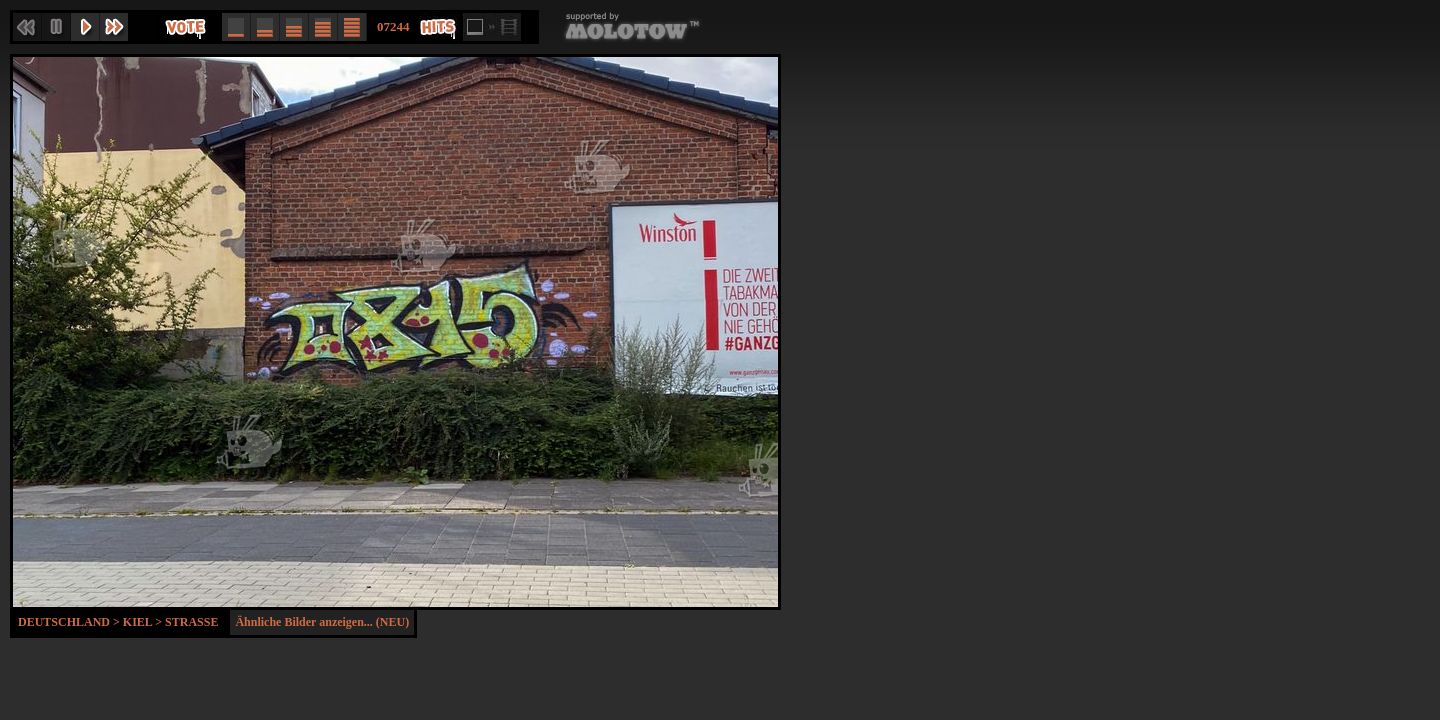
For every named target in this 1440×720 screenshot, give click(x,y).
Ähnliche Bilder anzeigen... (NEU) (322, 622)
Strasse (191, 622)
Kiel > (144, 622)
